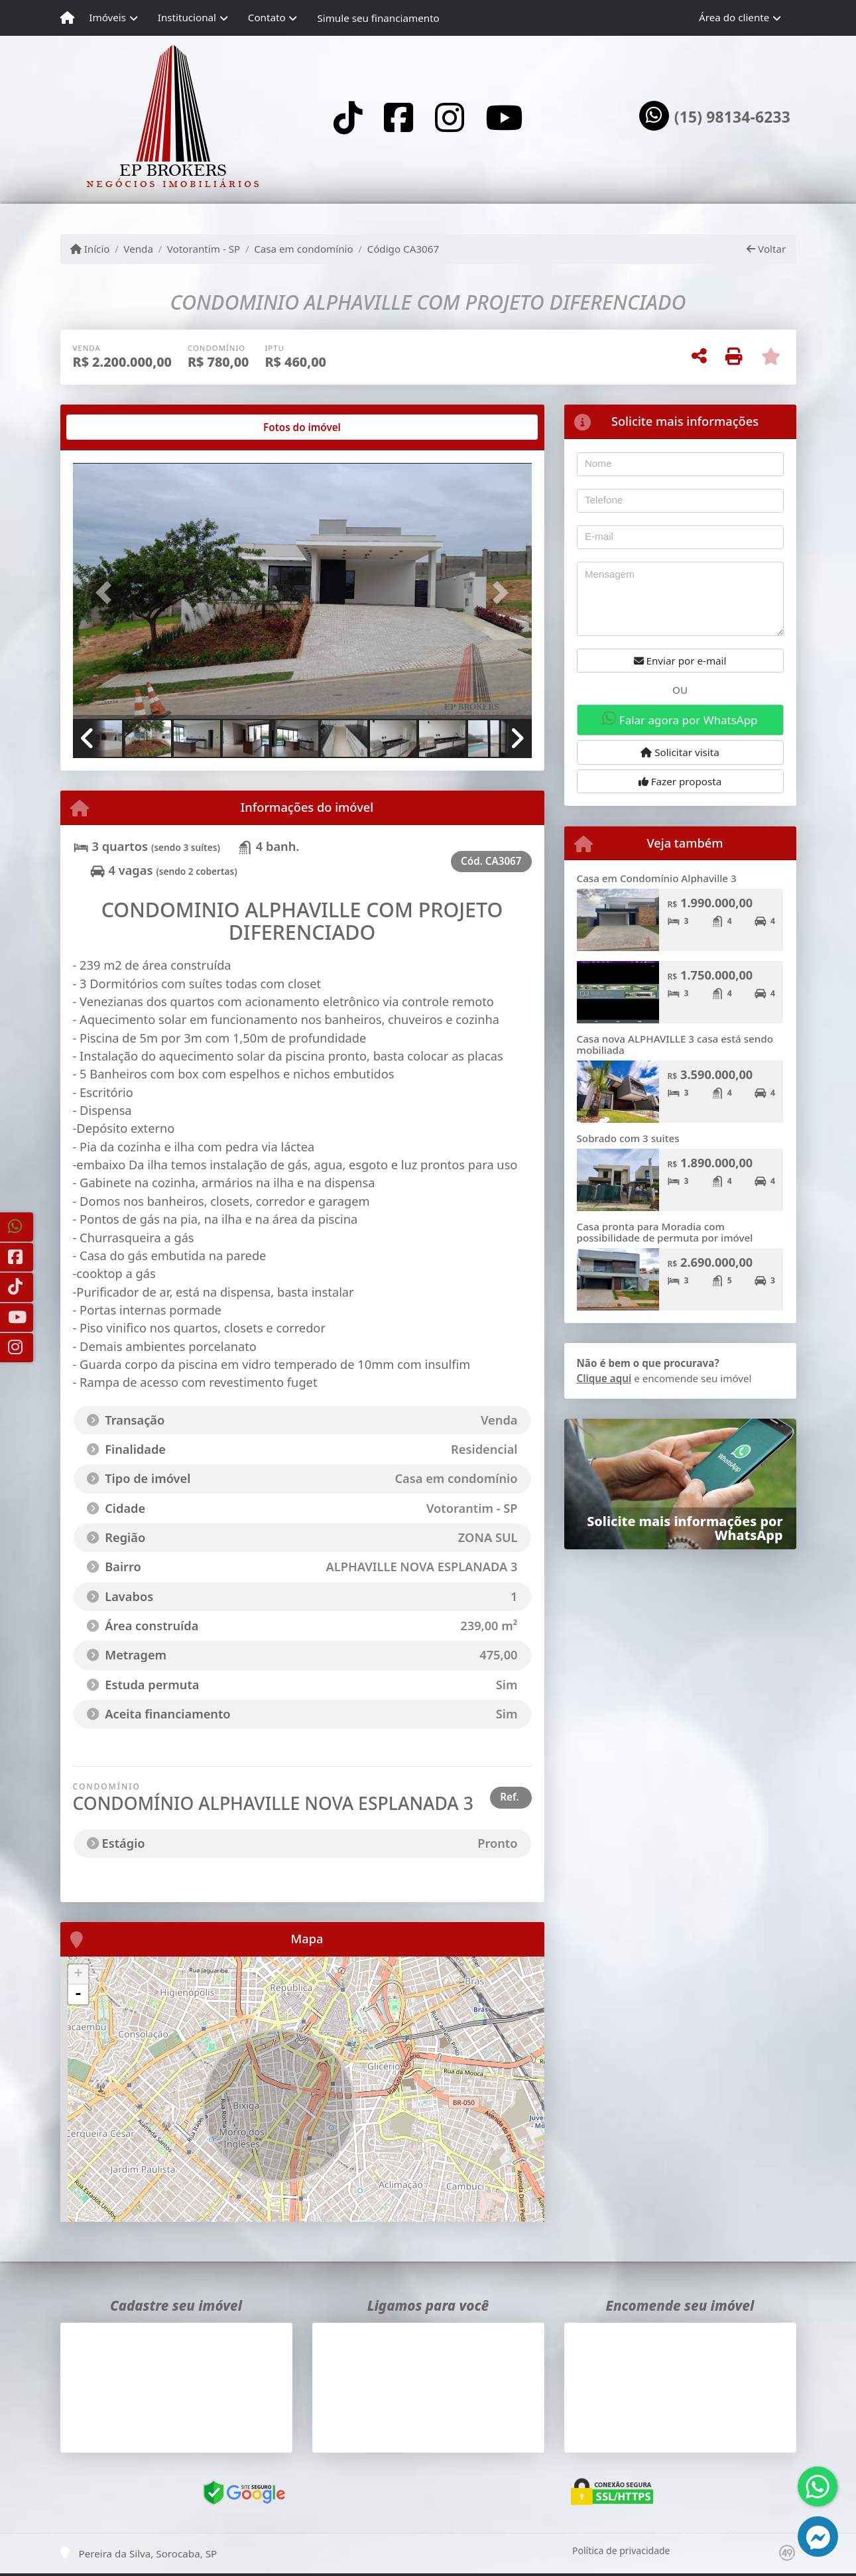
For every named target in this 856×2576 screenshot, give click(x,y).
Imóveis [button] (107, 17)
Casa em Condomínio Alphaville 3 (657, 878)
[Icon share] (348, 117)
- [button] (78, 1994)
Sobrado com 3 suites (628, 1138)
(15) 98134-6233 (732, 117)
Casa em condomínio (303, 248)
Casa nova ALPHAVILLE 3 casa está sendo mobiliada (675, 1044)
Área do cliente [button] (734, 17)
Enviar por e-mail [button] (680, 660)
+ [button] (78, 1974)
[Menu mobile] (67, 18)
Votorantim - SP (203, 248)
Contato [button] (267, 17)
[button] (107, 592)
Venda (138, 248)
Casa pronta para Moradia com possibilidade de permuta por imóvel (665, 1232)
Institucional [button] (187, 17)
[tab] (115, 427)
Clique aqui (604, 1378)
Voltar (766, 248)
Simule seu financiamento (378, 18)
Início (90, 248)
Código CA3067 (403, 248)
